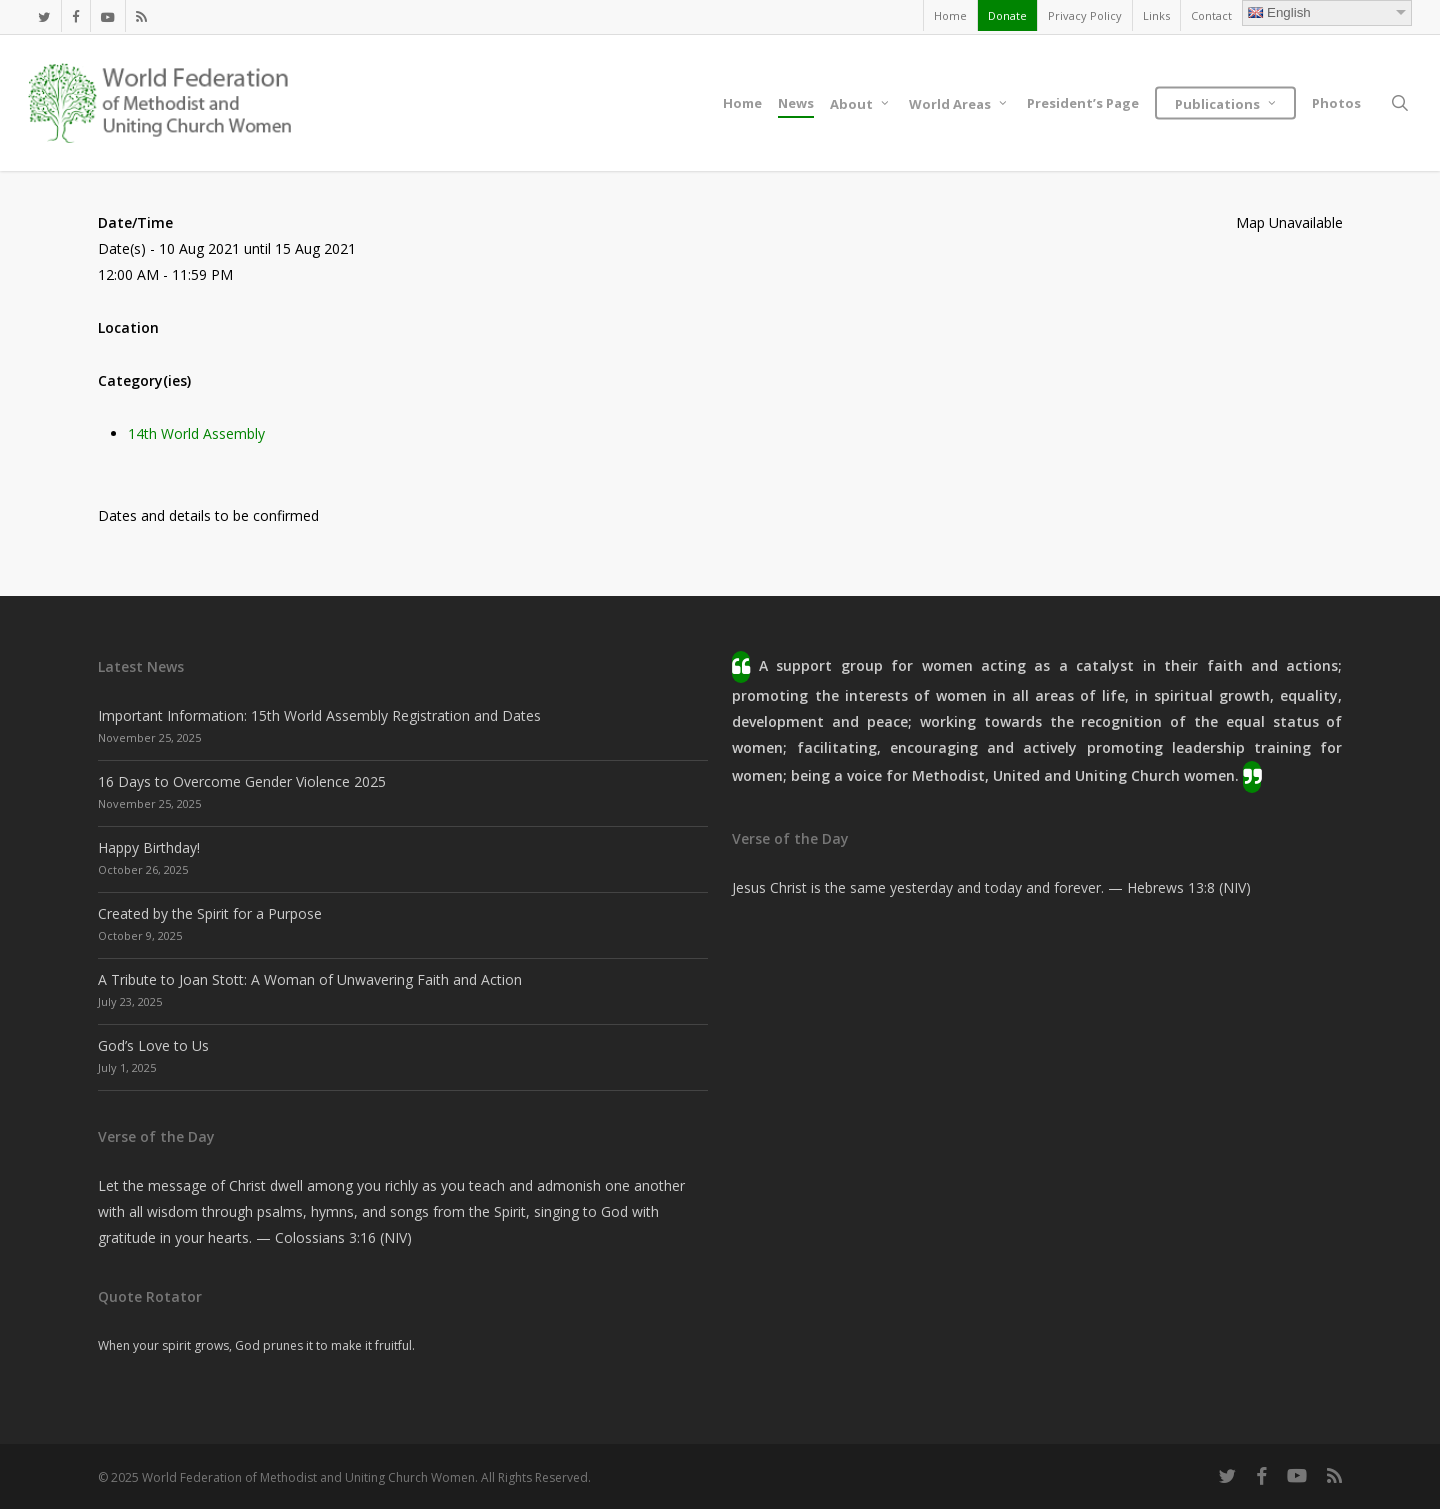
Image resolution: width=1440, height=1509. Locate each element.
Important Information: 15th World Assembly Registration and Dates (319, 715)
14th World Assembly (196, 433)
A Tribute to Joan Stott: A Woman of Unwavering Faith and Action (310, 979)
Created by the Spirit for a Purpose (210, 913)
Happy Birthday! (149, 847)
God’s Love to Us (153, 1045)
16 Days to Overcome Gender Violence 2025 (242, 781)
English (1279, 12)
